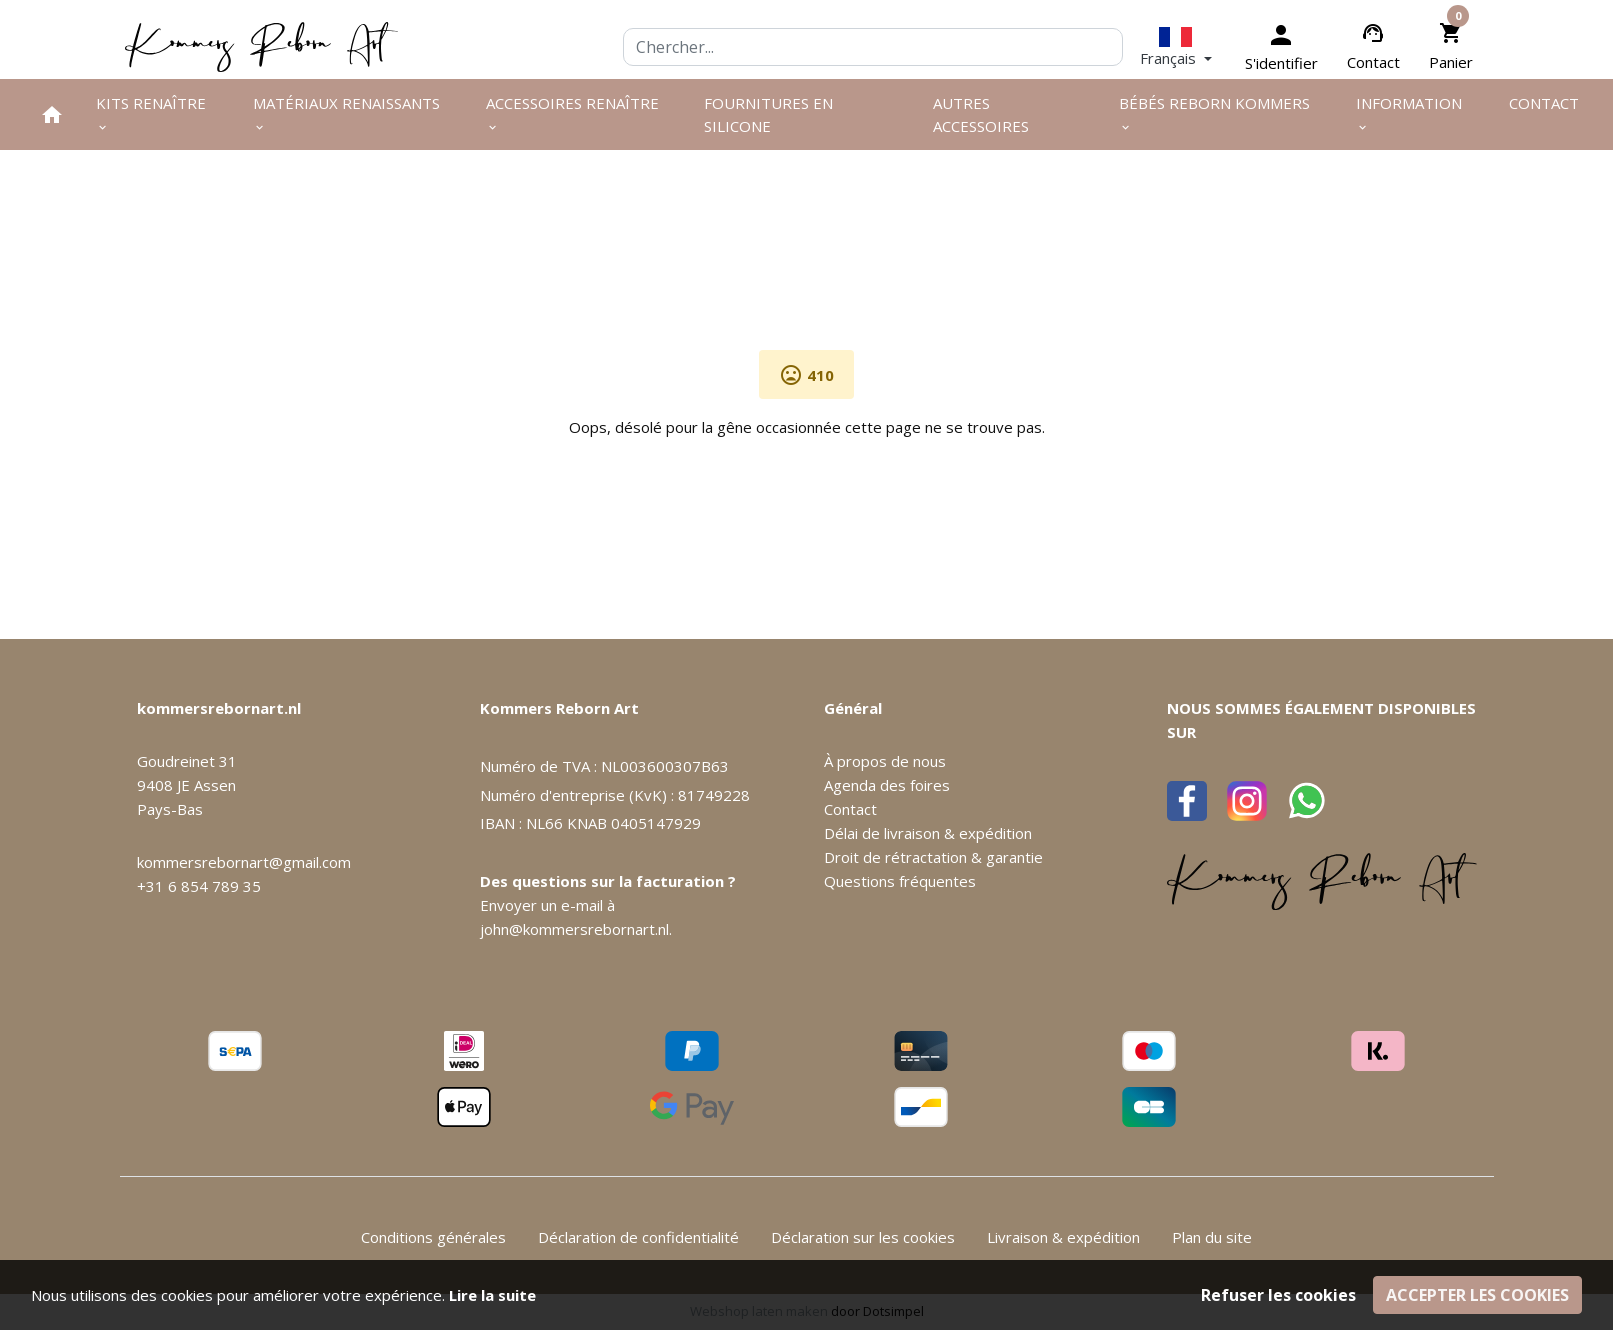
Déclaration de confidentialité (638, 1237)
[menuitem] (52, 114)
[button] (1176, 46)
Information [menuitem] (1409, 113)
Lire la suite (492, 1295)
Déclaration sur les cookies (863, 1237)
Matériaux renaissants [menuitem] (346, 113)
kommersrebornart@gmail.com (244, 862)
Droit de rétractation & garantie (933, 857)
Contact (1373, 62)
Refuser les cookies (1278, 1295)
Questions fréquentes (900, 881)
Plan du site (1212, 1237)
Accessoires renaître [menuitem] (572, 113)
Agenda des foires (887, 785)
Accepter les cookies (1477, 1295)
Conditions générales (433, 1237)
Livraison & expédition (1063, 1237)
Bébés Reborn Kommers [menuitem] (1214, 113)
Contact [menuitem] (1544, 103)
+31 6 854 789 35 (199, 886)
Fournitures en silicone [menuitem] (768, 114)
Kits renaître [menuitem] (151, 113)
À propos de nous (885, 761)
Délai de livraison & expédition (928, 833)
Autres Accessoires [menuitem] (981, 114)
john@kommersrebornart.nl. (576, 929)
